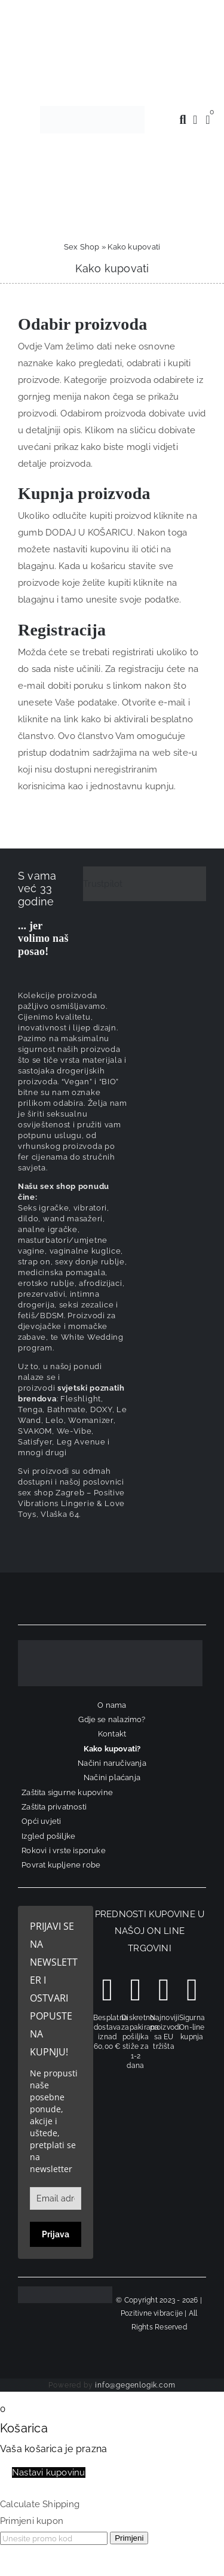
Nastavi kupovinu (48, 2472)
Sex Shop (82, 246)
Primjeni (129, 2538)
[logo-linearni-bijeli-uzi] (110, 1644)
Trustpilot (102, 883)
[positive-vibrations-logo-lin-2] (92, 110)
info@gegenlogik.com (135, 2385)
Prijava (55, 2234)
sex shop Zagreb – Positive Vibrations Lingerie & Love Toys (71, 1503)
